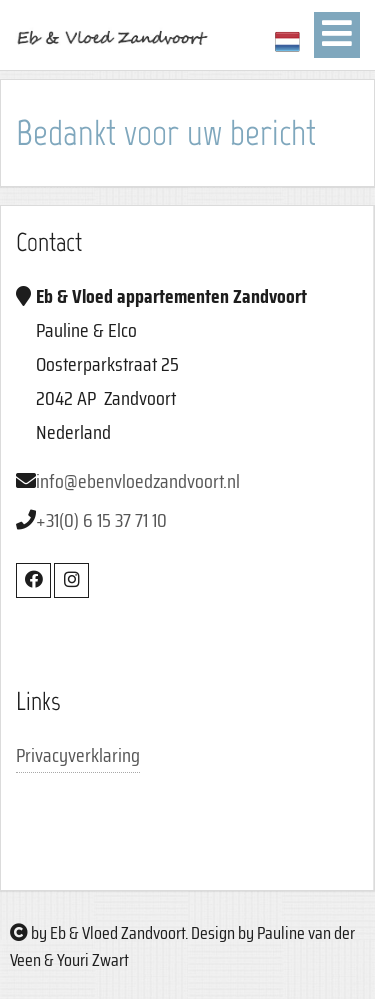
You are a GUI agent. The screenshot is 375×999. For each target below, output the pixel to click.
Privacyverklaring (78, 755)
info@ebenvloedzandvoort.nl (138, 481)
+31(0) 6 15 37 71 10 (101, 520)
